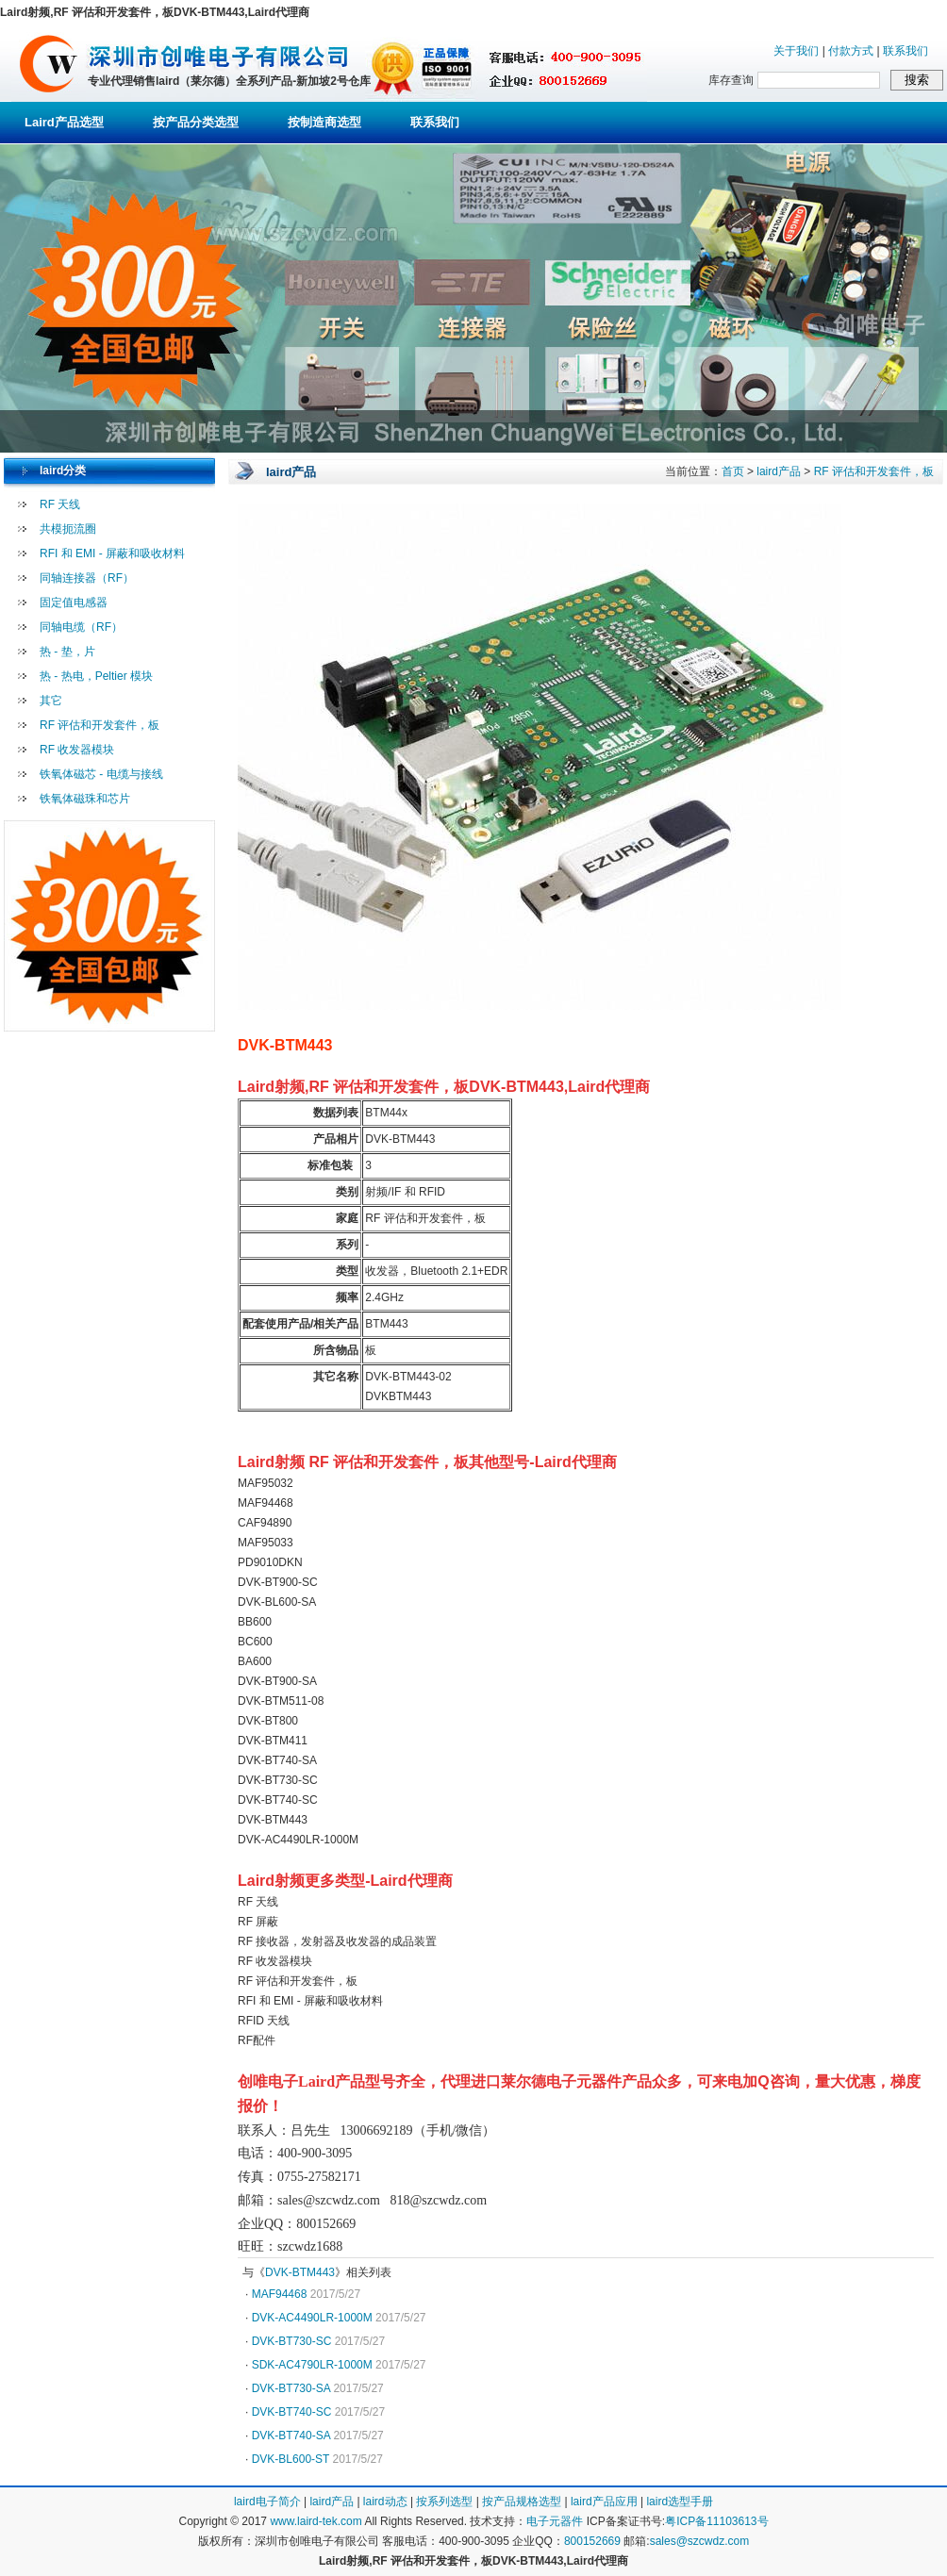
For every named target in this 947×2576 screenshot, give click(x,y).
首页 (733, 471)
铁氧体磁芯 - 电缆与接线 (101, 774)
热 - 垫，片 (67, 651)
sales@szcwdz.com (700, 2541)
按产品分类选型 (196, 122)
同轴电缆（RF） (81, 627)
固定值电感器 (74, 602)
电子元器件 (554, 2521)
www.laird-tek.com (315, 2521)
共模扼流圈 (68, 529)
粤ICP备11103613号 (716, 2521)
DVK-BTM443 (300, 2272)
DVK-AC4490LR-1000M (312, 2317)
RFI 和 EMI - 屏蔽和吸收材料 (112, 553)
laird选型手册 (679, 2501)
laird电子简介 (267, 2501)
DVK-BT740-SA (291, 2435)
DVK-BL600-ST (290, 2459)
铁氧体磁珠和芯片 (85, 798)
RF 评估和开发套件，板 (99, 725)
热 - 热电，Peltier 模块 (96, 676)
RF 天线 (60, 504)
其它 (51, 700)
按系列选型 (444, 2501)
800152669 (592, 2541)
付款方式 (850, 51)
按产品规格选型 (521, 2501)
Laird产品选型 (64, 122)
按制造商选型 (324, 122)
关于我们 (796, 51)
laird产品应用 (604, 2501)
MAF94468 (279, 2294)
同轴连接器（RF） (87, 578)
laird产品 (778, 471)
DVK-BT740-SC (292, 2412)
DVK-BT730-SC (292, 2341)
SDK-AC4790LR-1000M (312, 2364)
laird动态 (385, 2501)
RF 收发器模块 (77, 749)
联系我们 (905, 51)
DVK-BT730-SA (291, 2388)
